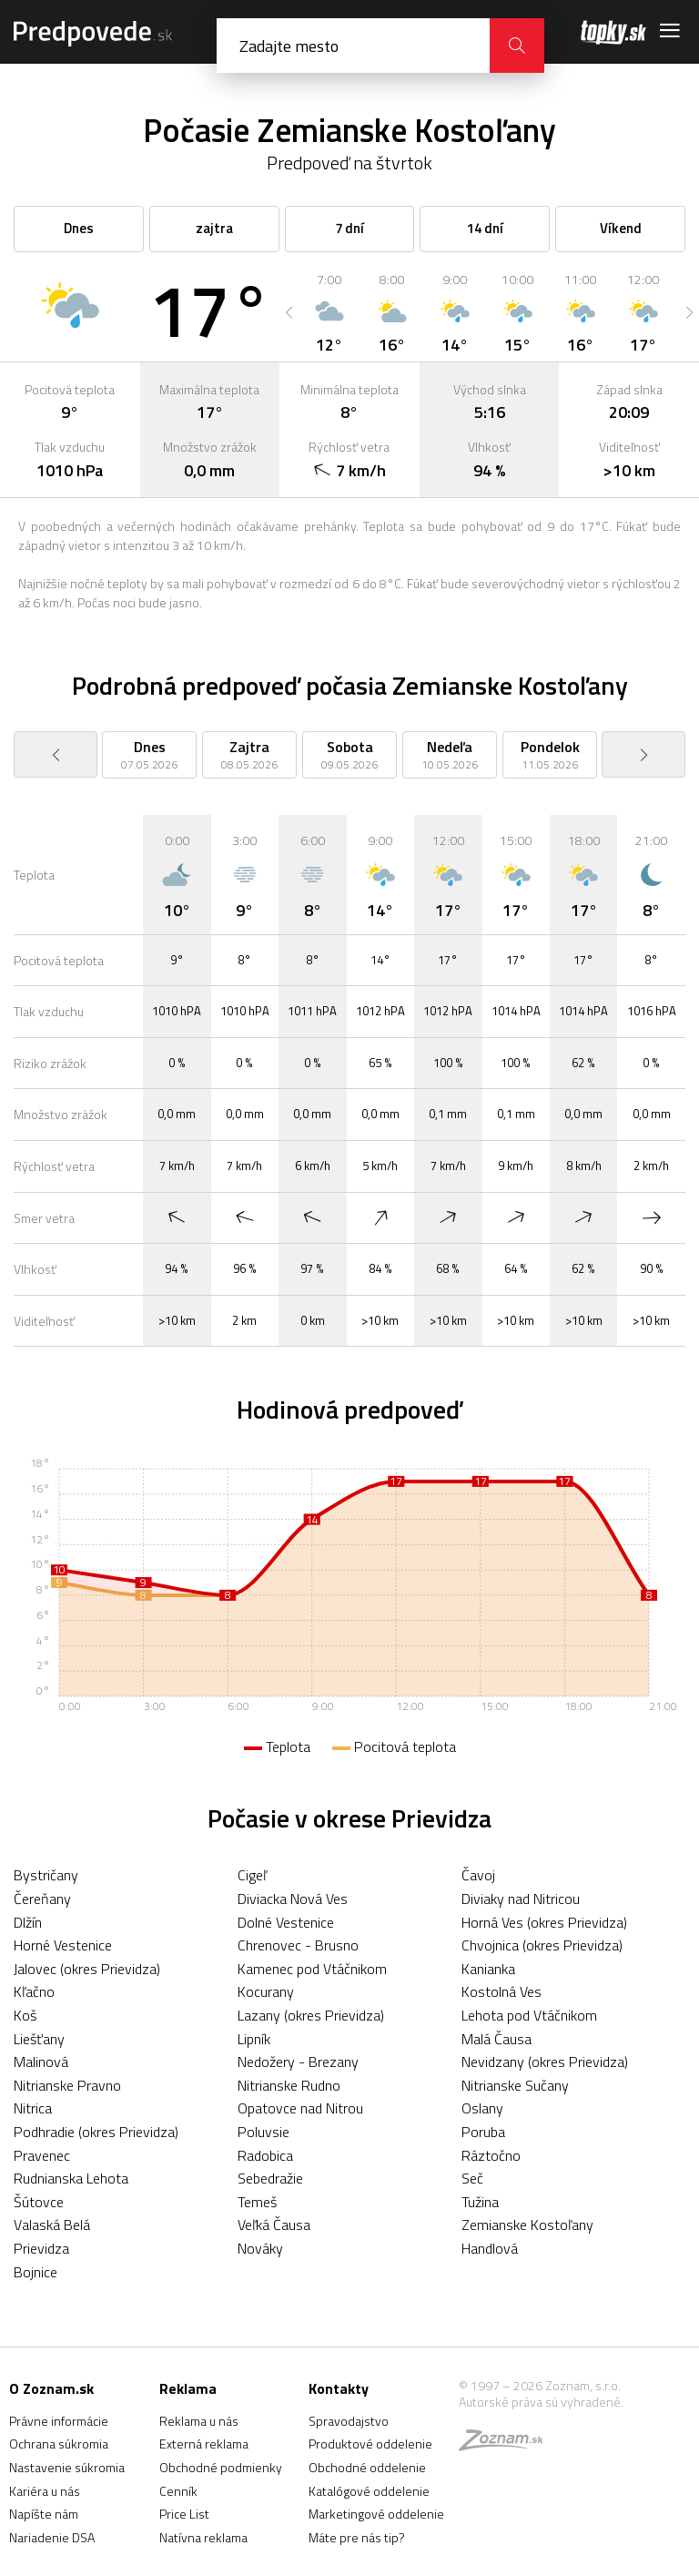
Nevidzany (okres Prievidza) (544, 2061)
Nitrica (33, 2108)
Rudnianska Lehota (71, 2178)
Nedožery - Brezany (298, 2061)
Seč (472, 2178)
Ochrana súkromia (58, 2443)
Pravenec (42, 2155)
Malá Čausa (496, 2039)
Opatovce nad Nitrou (300, 2108)
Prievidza (41, 2248)
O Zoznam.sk (51, 2388)
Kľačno (34, 1991)
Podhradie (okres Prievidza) (96, 2132)
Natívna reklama (203, 2537)
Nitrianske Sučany (515, 2085)
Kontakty (339, 2388)
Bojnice (35, 2272)
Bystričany (46, 1875)
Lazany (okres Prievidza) (311, 2015)
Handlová (489, 2248)
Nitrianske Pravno (67, 2085)
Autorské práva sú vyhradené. (541, 2401)
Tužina (480, 2202)
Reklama (188, 2388)
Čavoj (478, 1875)
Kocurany (266, 1991)
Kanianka (488, 1969)
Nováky (260, 2248)
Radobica (265, 2155)
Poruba (483, 2132)
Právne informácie (58, 2420)
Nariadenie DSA (52, 2537)
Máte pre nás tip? (357, 2537)
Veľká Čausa (274, 2224)
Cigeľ (252, 1875)
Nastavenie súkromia (67, 2467)
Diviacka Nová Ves (293, 1898)
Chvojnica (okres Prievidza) (542, 1945)
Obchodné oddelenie (367, 2467)
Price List (184, 2513)
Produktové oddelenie (370, 2443)
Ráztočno (491, 2155)
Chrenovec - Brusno (298, 1945)
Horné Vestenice (63, 1945)
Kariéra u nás (44, 2490)
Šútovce (39, 2202)
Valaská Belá (52, 2224)
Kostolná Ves (501, 1991)
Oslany (482, 2108)
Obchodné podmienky (220, 2467)
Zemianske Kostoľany (527, 2224)
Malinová (41, 2061)
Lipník (254, 2039)
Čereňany (42, 1898)
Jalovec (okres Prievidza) (87, 1969)
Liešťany (39, 2039)
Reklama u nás (198, 2420)
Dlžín (28, 1922)
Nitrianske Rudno (289, 2085)
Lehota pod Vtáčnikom (529, 2015)
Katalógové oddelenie (369, 2490)
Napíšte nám (43, 2513)
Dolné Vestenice (286, 1922)
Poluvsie (263, 2132)
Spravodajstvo (349, 2420)
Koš (25, 2015)
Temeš (257, 2202)
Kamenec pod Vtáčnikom (312, 1969)
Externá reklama (203, 2443)
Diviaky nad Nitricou (520, 1898)
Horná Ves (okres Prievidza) (544, 1922)
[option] (329, 312)
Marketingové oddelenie (376, 2513)
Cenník (178, 2490)
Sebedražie (270, 2178)
